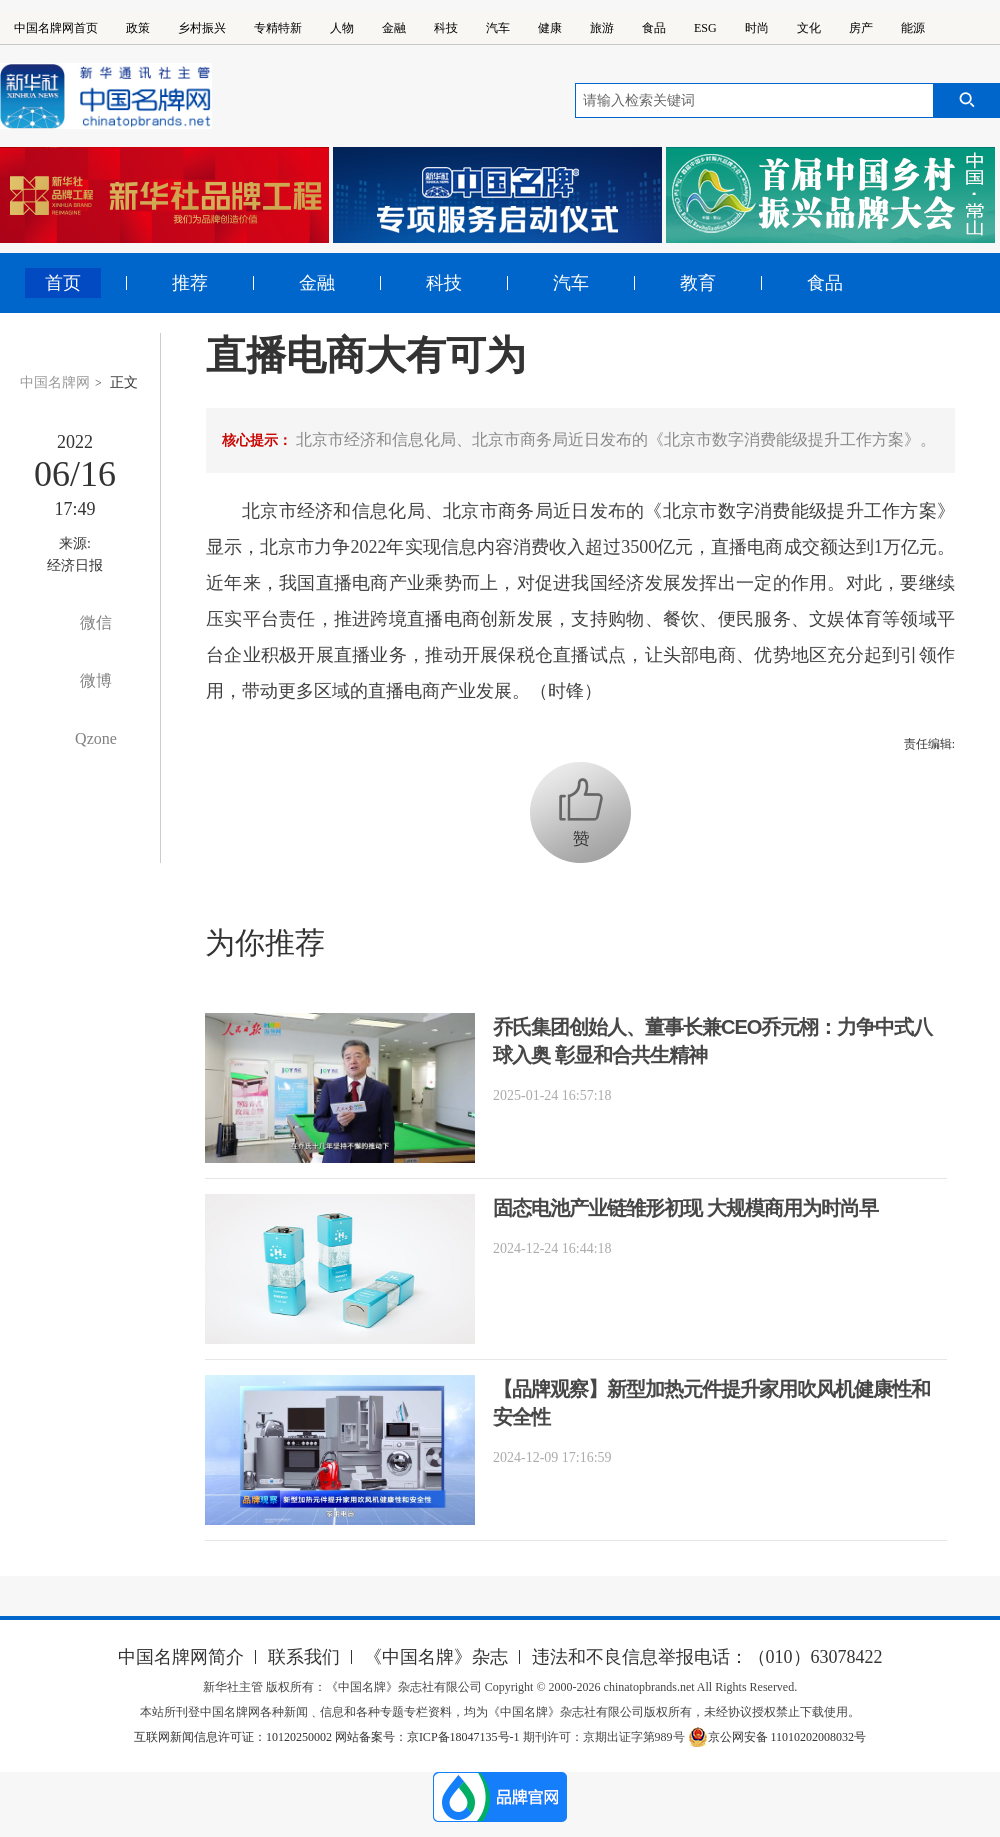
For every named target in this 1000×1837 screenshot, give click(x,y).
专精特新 (278, 28)
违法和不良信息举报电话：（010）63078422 (707, 1657)
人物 (342, 28)
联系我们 (304, 1657)
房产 (861, 28)
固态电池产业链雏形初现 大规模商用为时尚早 (685, 1208)
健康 (550, 28)
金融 (394, 28)
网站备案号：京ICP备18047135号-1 (427, 1737)
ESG (705, 28)
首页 (63, 283)
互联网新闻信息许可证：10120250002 (234, 1737)
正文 (124, 382)
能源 (913, 28)
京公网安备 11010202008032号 (777, 1737)
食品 (654, 28)
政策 (138, 28)
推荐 (190, 283)
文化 (809, 28)
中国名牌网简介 (181, 1657)
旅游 (602, 28)
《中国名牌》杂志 (436, 1657)
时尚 (757, 28)
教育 (698, 283)
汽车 (498, 28)
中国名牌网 (55, 382)
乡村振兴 (202, 28)
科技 (446, 28)
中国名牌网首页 (56, 28)
